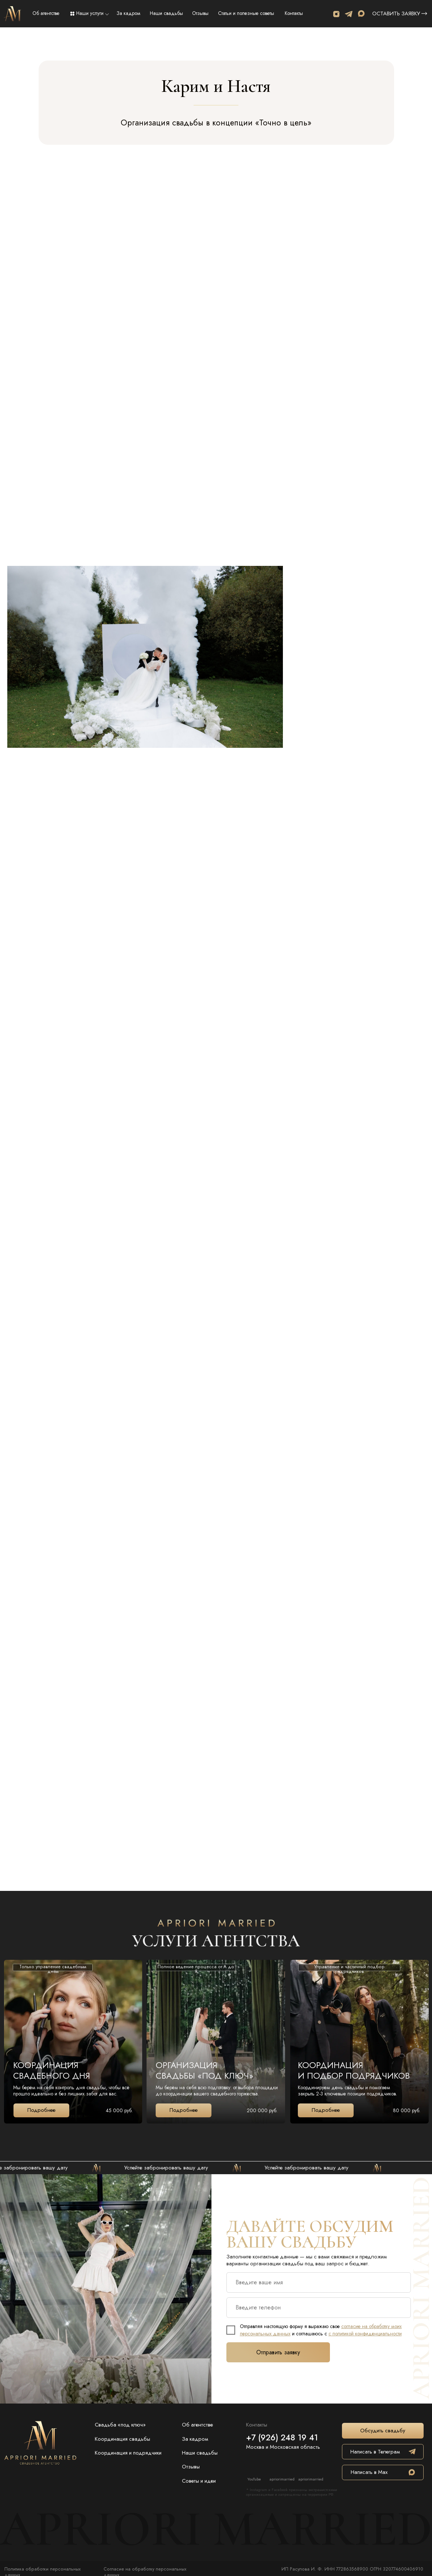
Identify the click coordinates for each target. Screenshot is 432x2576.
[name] (318, 2282)
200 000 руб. (262, 2110)
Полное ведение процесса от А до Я (195, 1968)
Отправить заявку (278, 2352)
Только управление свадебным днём (52, 1968)
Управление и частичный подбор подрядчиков (349, 1968)
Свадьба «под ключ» (120, 2424)
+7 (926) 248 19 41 (282, 2437)
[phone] (318, 2307)
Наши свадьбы (166, 13)
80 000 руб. (406, 2110)
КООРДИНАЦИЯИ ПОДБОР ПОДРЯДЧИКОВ (354, 2070)
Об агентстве (45, 13)
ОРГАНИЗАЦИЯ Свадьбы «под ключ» (204, 2070)
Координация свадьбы (122, 2439)
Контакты (294, 13)
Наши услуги (90, 13)
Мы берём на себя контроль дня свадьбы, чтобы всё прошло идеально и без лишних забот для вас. (71, 2090)
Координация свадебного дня (51, 2070)
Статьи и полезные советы (246, 13)
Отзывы (200, 13)
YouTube (254, 2479)
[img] (12, 13)
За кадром (128, 13)
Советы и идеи (199, 2481)
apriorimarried (282, 2479)
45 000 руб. (119, 2110)
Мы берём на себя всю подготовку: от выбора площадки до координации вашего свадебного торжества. (217, 2090)
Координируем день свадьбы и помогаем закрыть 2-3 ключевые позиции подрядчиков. (348, 2090)
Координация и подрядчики (128, 2452)
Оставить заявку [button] (396, 13)
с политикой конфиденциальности (365, 2333)
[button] (424, 13)
